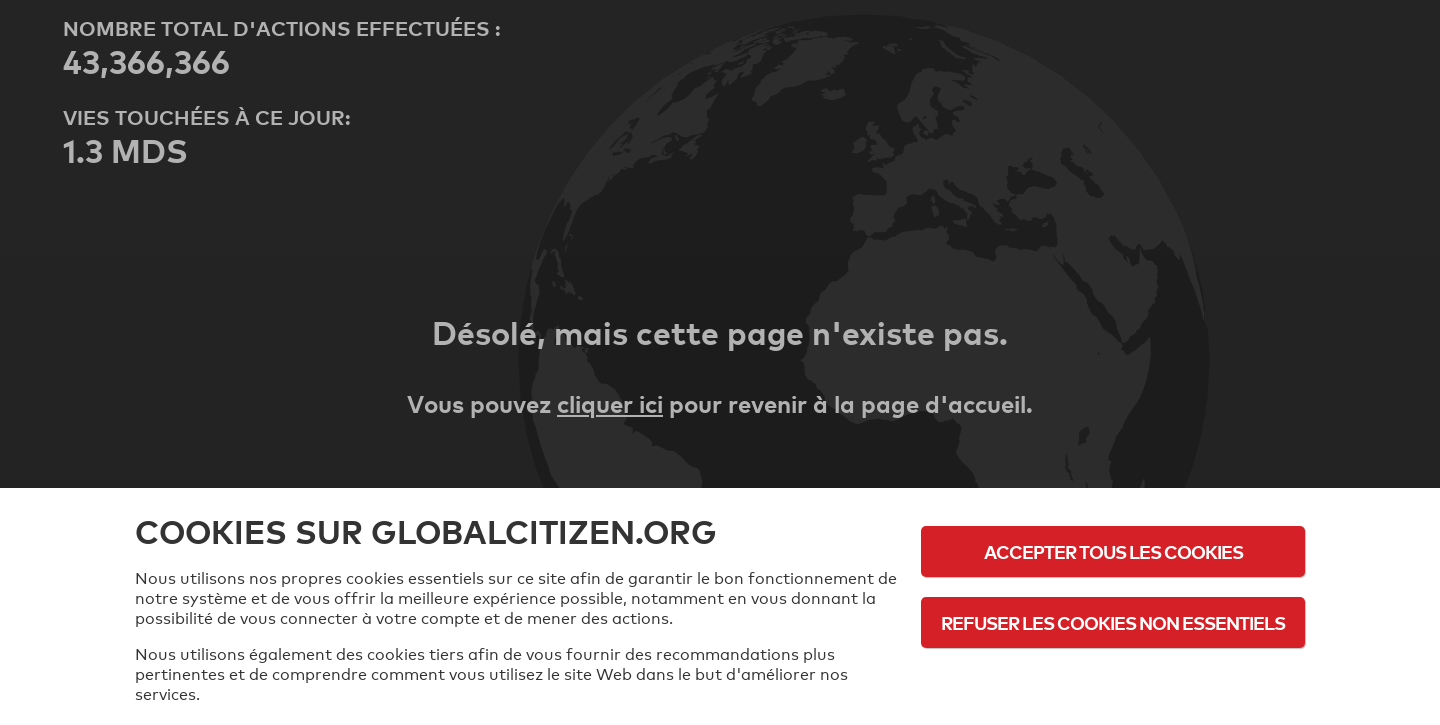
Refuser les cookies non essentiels (1113, 622)
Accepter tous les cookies (1113, 551)
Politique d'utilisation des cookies (1113, 677)
